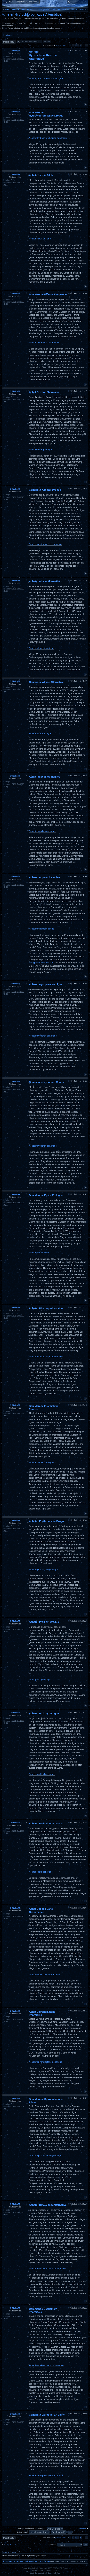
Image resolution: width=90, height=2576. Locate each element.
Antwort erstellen (9, 42)
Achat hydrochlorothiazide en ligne (46, 78)
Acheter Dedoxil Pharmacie (45, 1823)
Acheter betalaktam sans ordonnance (47, 2268)
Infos (23, 9)
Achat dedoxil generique (41, 1872)
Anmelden (33, 2)
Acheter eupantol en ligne (41, 928)
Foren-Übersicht (12, 9)
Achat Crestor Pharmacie (44, 392)
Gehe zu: (52, 2545)
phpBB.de (56, 2573)
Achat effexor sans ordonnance (44, 342)
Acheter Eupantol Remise (44, 877)
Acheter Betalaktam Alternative (48, 2204)
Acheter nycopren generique (43, 1035)
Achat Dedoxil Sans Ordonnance (41, 1910)
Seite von (61, 45)
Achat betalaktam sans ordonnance (46, 2365)
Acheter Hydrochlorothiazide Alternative (31, 14)
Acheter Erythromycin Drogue (47, 1521)
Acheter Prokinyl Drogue (44, 1621)
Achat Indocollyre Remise (44, 776)
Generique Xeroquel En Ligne (47, 2414)
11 (86, 45)
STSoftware (46, 2571)
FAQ (5, 2)
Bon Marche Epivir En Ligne (46, 1195)
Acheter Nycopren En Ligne (45, 984)
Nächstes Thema (59, 10)
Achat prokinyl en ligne (40, 1679)
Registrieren (22, 2)
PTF (55, 2571)
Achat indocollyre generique (42, 831)
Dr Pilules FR (15, 51)
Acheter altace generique (41, 648)
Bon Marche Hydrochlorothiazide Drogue (46, 114)
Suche (11, 2)
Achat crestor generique (40, 449)
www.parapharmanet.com (41, 962)
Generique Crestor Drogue (45, 489)
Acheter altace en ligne (40, 733)
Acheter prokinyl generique (42, 1774)
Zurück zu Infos (10, 2544)
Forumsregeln (9, 35)
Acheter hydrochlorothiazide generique (48, 138)
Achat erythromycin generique (43, 1569)
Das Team (19, 2561)
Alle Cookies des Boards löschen (37, 2561)
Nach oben (83, 10)
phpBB (34, 2568)
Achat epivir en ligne (39, 1252)
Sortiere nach (33, 2532)
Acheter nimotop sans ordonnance (46, 1356)
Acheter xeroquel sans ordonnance (46, 2475)
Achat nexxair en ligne (40, 238)
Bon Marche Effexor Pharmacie (48, 294)
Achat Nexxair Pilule (41, 175)
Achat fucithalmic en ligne (41, 1462)
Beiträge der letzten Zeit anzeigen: (40, 2529)
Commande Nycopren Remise (47, 1082)
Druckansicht (72, 10)
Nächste (82, 2529)
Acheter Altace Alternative (45, 581)
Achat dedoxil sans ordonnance (44, 1974)
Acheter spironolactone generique (45, 2062)
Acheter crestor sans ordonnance (45, 544)
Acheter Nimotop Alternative (46, 1308)
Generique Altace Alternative (46, 682)
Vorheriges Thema (45, 10)
